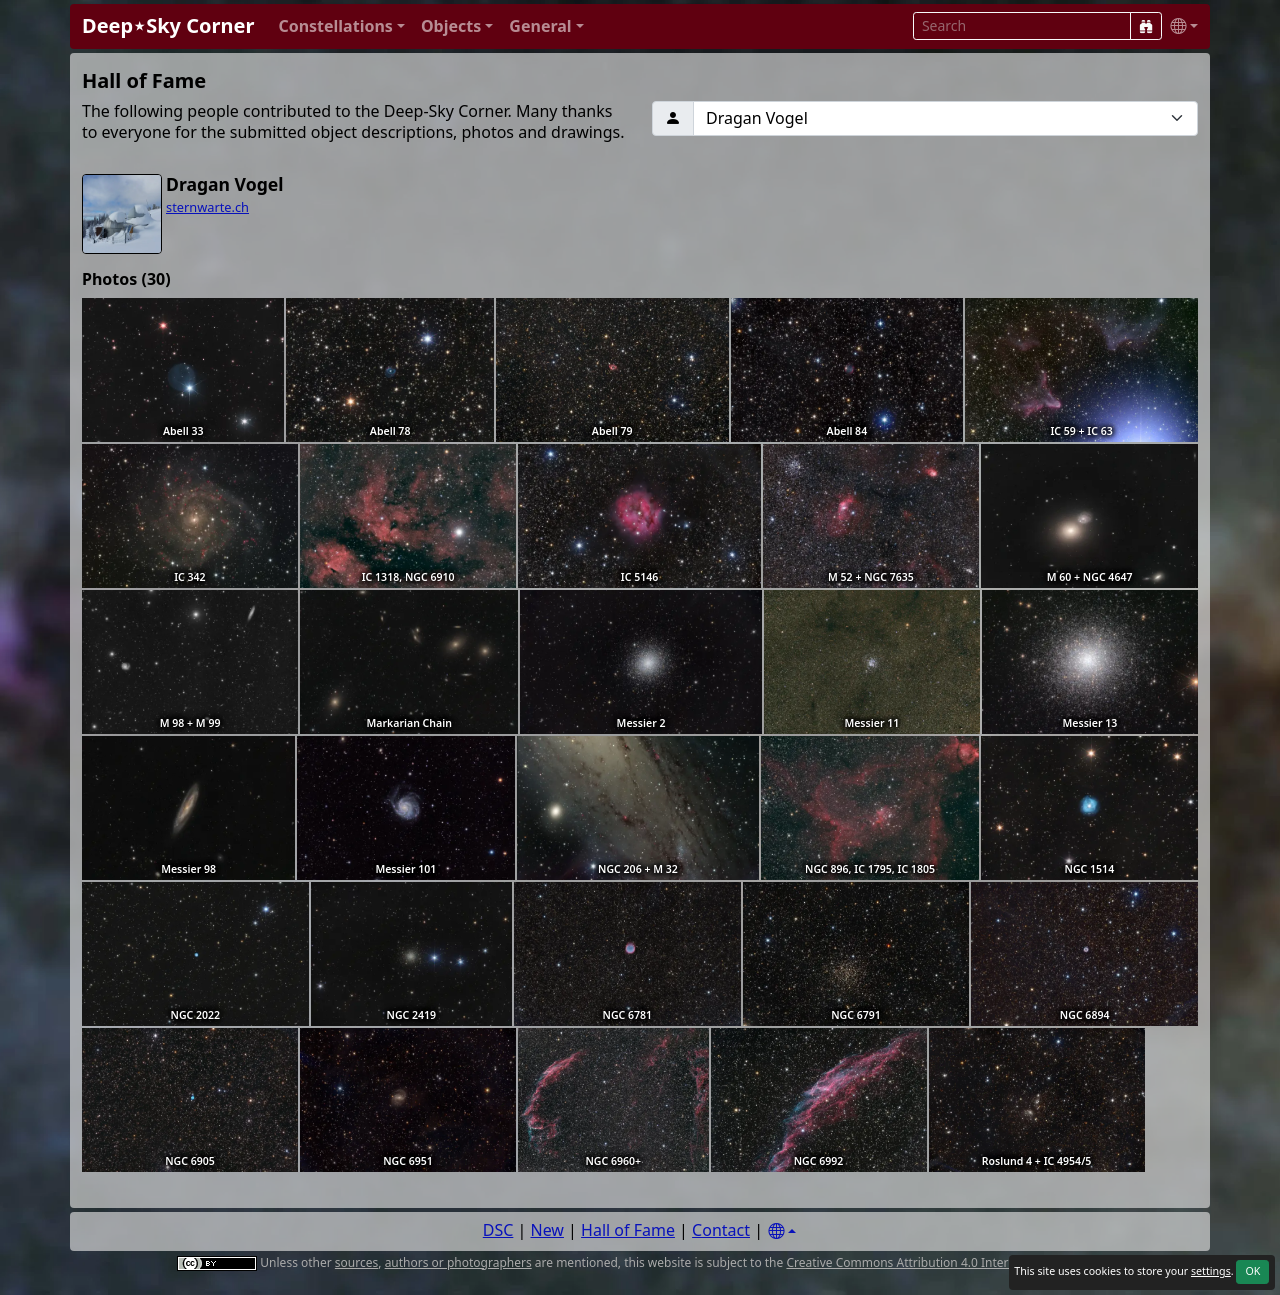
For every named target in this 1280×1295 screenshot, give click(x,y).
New (547, 1230)
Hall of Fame (628, 1230)
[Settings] (782, 1231)
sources (356, 1262)
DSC (498, 1230)
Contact (721, 1230)
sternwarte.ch (207, 207)
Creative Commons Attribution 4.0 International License (942, 1262)
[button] (341, 26)
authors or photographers (458, 1262)
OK (1252, 1271)
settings (1211, 1271)
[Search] (1146, 26)
